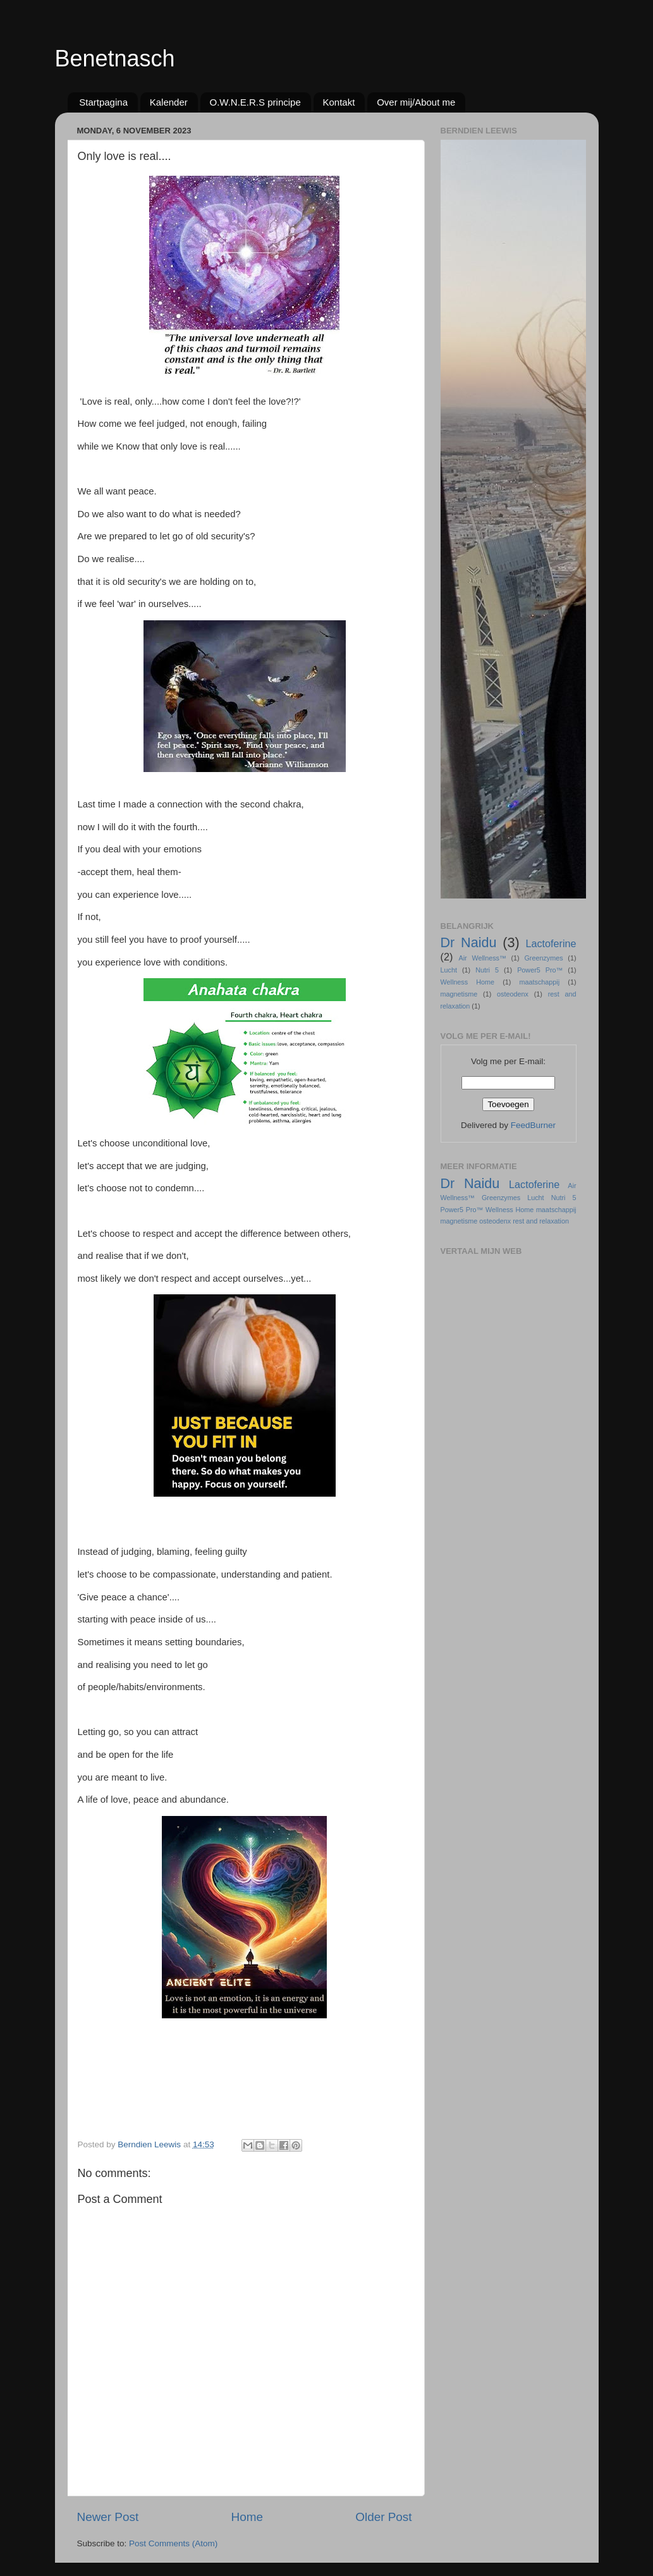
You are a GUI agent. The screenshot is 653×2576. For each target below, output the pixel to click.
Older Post (383, 2517)
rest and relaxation (541, 1221)
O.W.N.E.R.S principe (255, 102)
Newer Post (108, 2517)
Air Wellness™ (482, 958)
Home (247, 2517)
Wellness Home (468, 982)
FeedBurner (533, 1125)
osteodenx (512, 994)
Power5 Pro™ (540, 970)
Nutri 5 (487, 970)
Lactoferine (550, 943)
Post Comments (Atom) (173, 2543)
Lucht (449, 970)
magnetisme (459, 994)
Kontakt (339, 102)
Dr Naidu (469, 942)
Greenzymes (543, 958)
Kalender (169, 102)
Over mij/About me (416, 102)
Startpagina (103, 102)
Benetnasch (115, 58)
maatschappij (540, 982)
